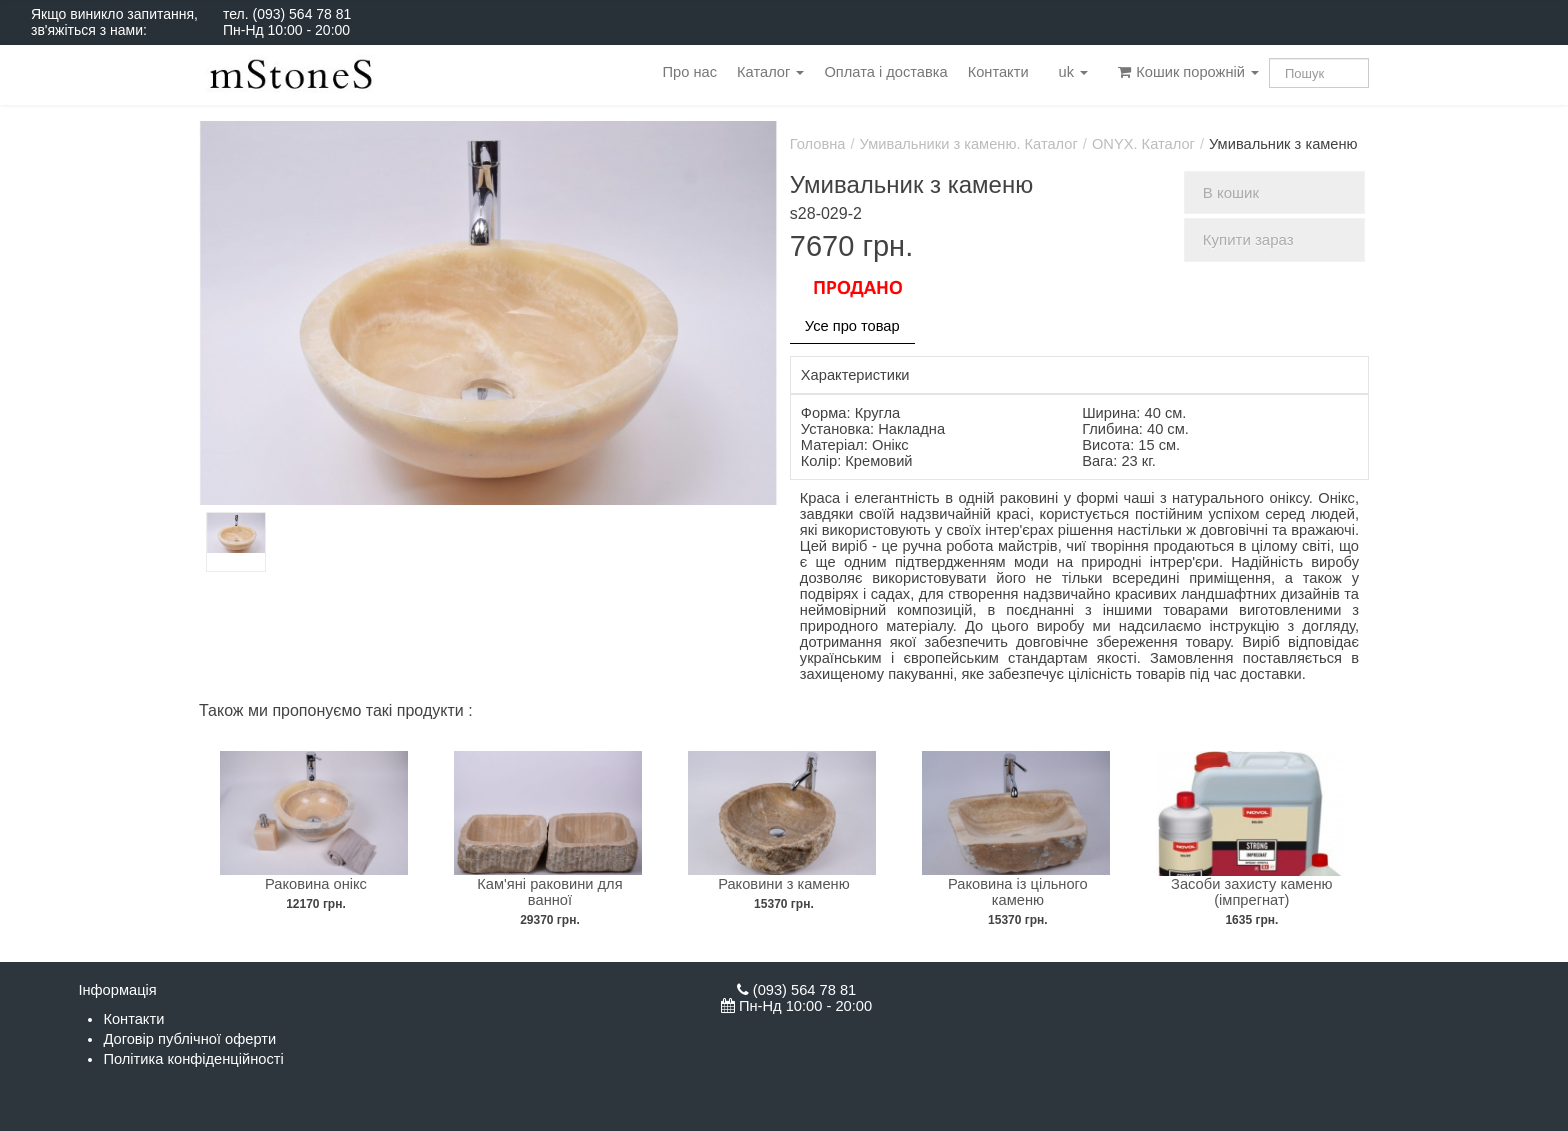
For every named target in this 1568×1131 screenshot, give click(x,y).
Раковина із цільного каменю (1018, 892)
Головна (818, 144)
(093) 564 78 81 (301, 14)
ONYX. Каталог (1143, 144)
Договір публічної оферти (189, 1039)
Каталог (770, 72)
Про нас (690, 72)
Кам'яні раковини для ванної (549, 892)
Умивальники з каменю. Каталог (969, 144)
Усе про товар (852, 326)
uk (1074, 72)
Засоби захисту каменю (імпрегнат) (1252, 892)
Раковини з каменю (783, 884)
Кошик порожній (1188, 72)
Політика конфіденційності (193, 1059)
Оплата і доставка (885, 72)
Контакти (998, 72)
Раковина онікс (316, 884)
